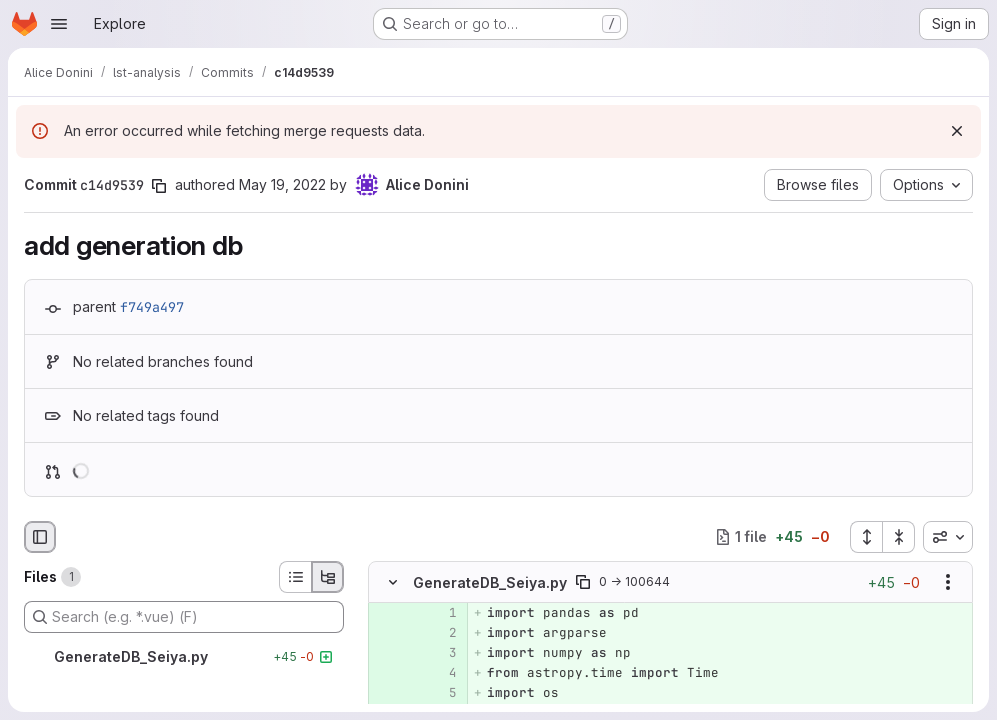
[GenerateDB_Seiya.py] (184, 657)
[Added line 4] (440, 673)
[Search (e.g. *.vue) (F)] (184, 617)
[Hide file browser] (40, 537)
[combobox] (948, 537)
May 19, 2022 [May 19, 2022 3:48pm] (282, 184)
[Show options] (948, 582)
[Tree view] (328, 577)
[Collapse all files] (899, 537)
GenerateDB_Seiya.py (490, 582)
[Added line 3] (440, 653)
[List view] (295, 577)
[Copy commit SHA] (159, 186)
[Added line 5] (440, 693)
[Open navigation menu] (59, 24)
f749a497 (152, 307)
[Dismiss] (957, 131)
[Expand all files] (866, 537)
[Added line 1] (440, 613)
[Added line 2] (440, 633)
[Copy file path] (583, 582)
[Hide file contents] (393, 582)
